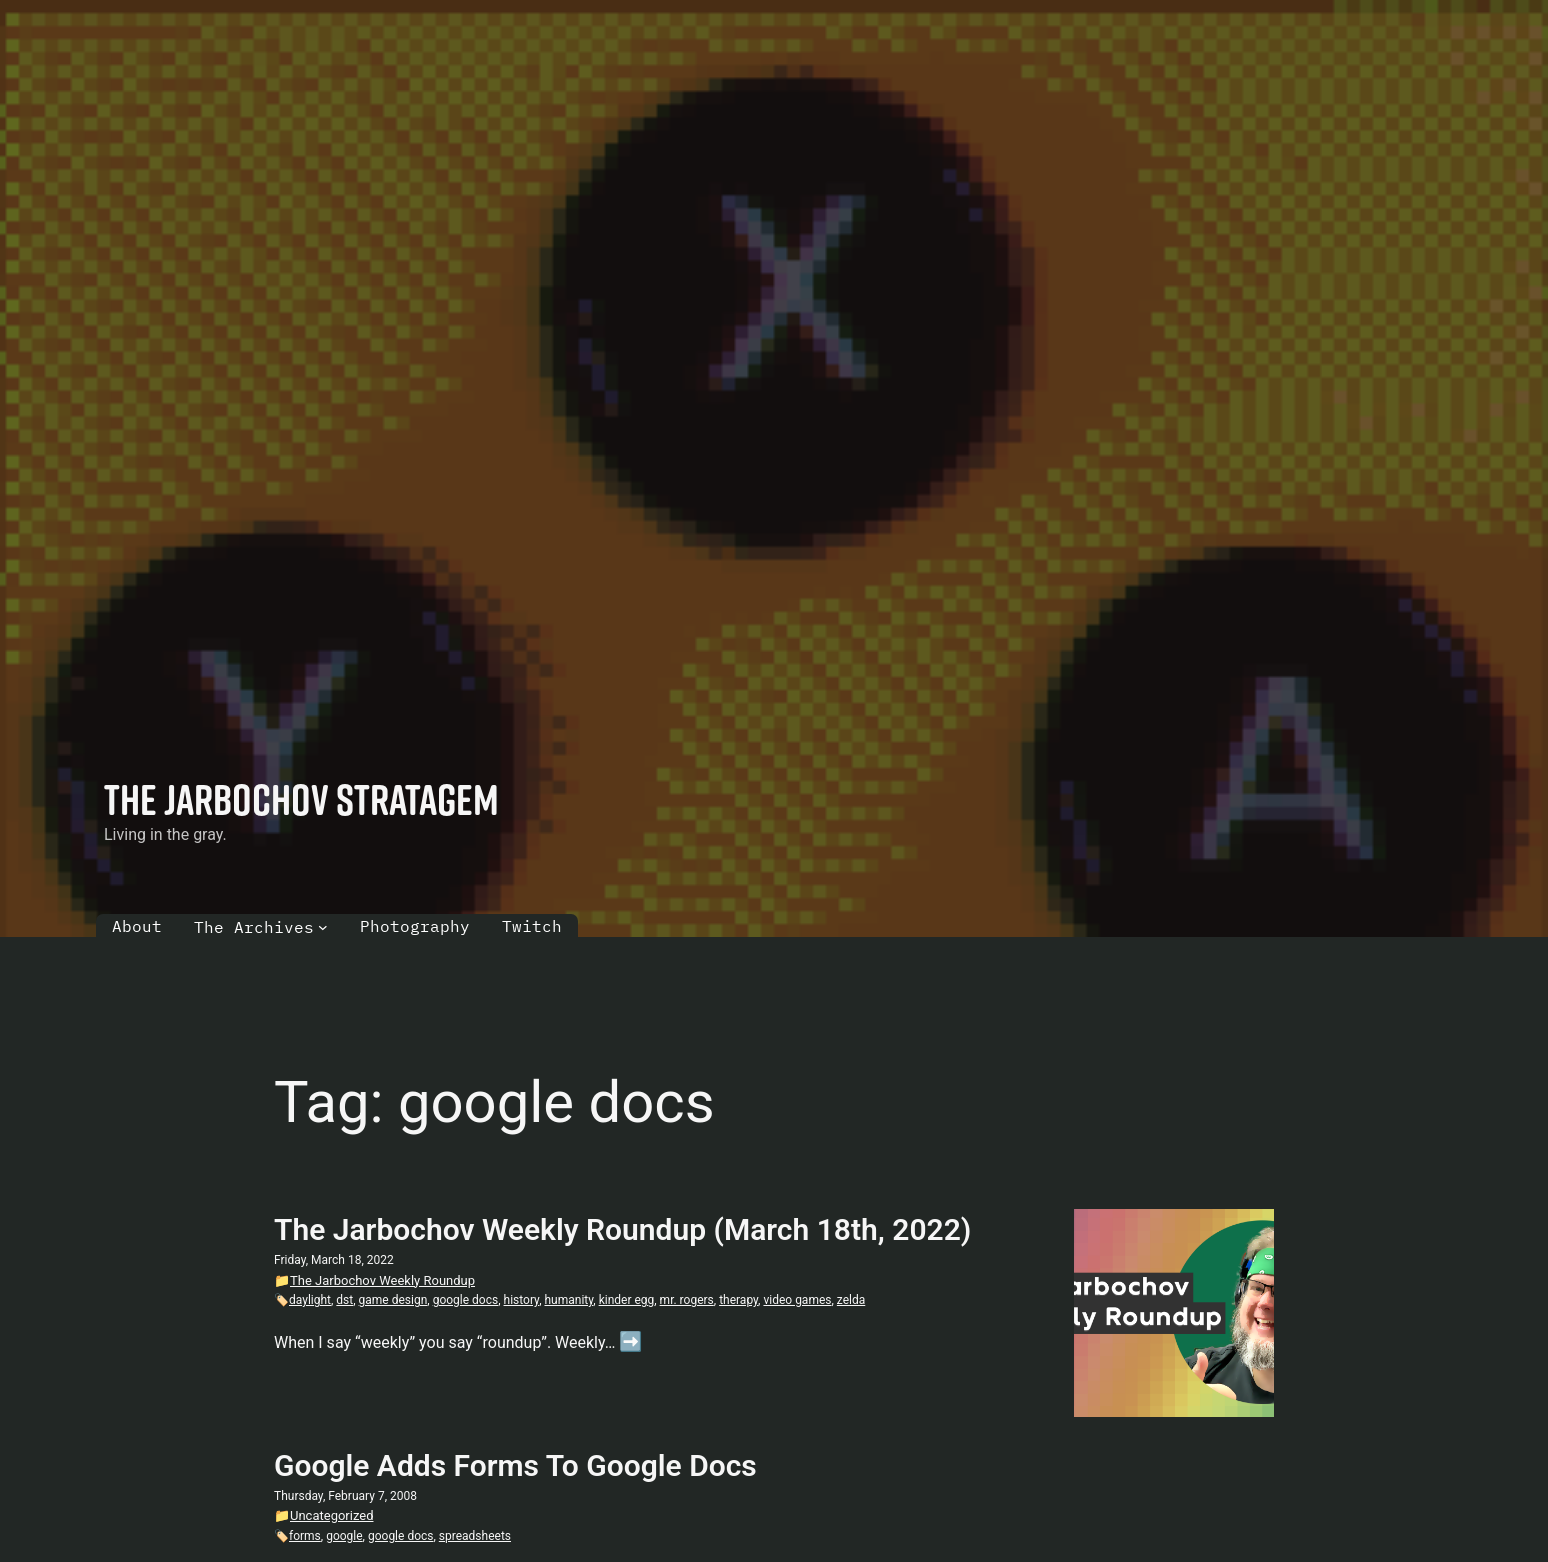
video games (797, 1300)
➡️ (630, 1341)
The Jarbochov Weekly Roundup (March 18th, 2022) (622, 1229)
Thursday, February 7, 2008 (345, 1496)
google (344, 1536)
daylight (310, 1300)
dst (344, 1300)
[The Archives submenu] (323, 927)
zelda (851, 1300)
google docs (466, 1300)
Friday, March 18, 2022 (334, 1260)
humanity (568, 1300)
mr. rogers (687, 1300)
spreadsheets (475, 1536)
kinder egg (627, 1300)
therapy (738, 1300)
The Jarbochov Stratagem (301, 799)
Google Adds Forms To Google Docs (515, 1465)
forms (305, 1536)
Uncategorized (331, 1515)
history (522, 1300)
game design (393, 1300)
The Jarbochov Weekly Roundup (382, 1280)
